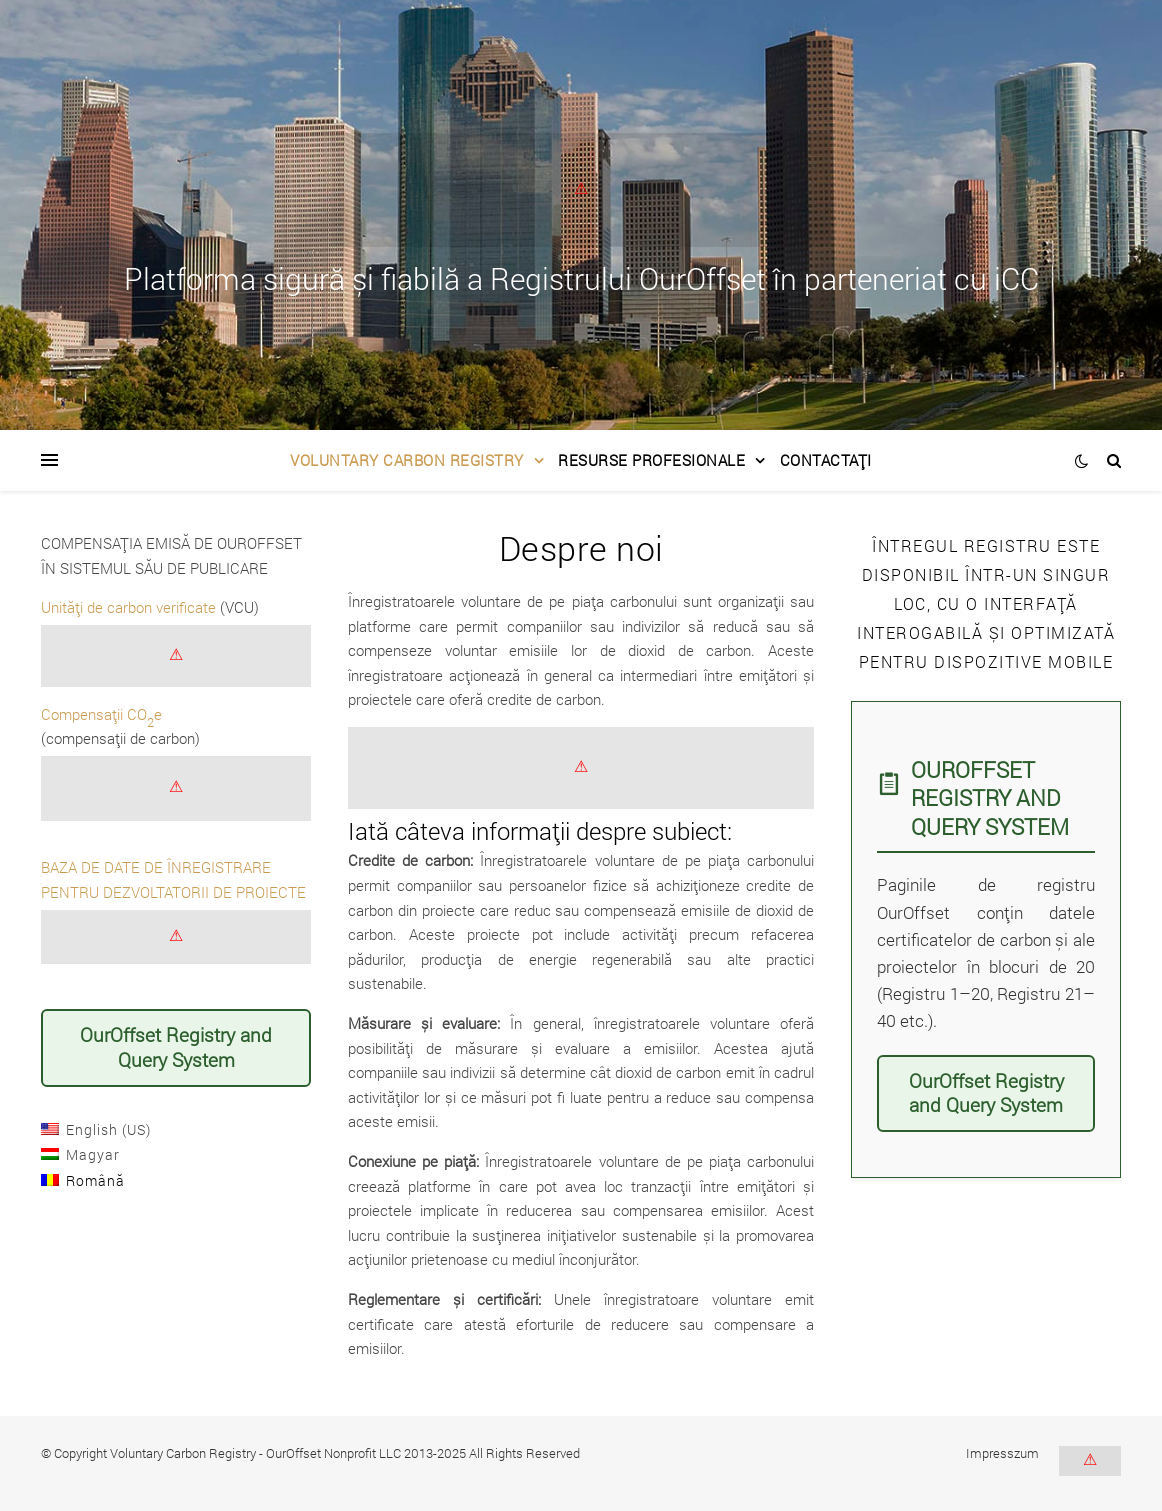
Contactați (826, 460)
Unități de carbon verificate (128, 607)
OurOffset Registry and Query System (176, 1047)
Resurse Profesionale (651, 460)
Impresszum (1002, 1453)
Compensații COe (101, 714)
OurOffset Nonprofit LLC (333, 1453)
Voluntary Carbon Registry (407, 460)
